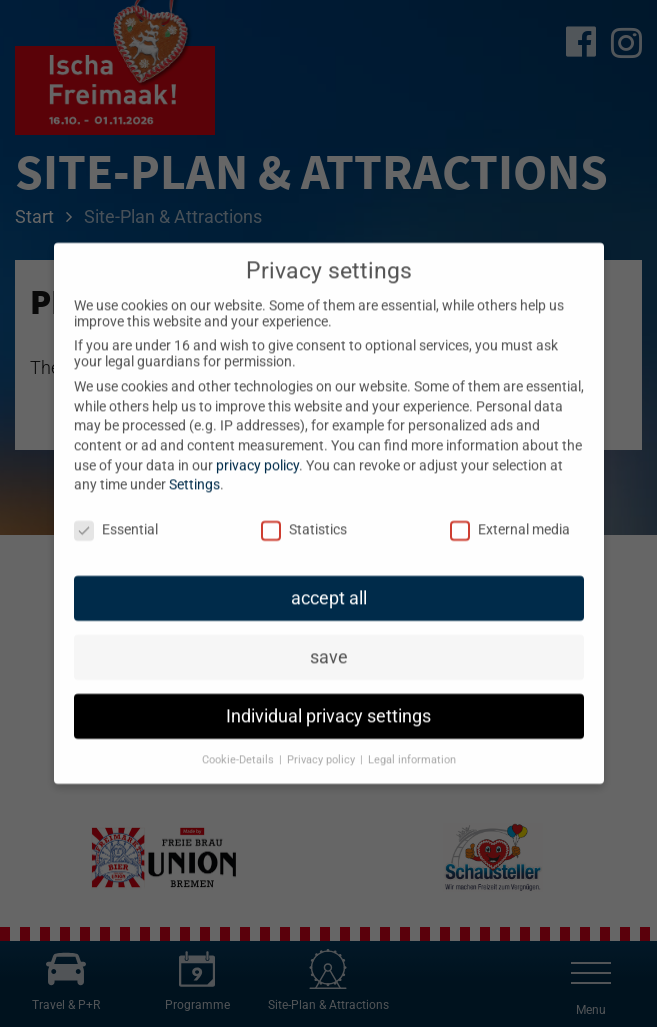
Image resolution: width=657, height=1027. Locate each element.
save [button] (329, 641)
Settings (194, 469)
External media (510, 513)
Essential (116, 513)
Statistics (304, 513)
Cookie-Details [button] (239, 743)
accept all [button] (329, 582)
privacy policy (257, 449)
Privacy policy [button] (322, 743)
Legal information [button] (412, 743)
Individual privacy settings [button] (328, 700)
